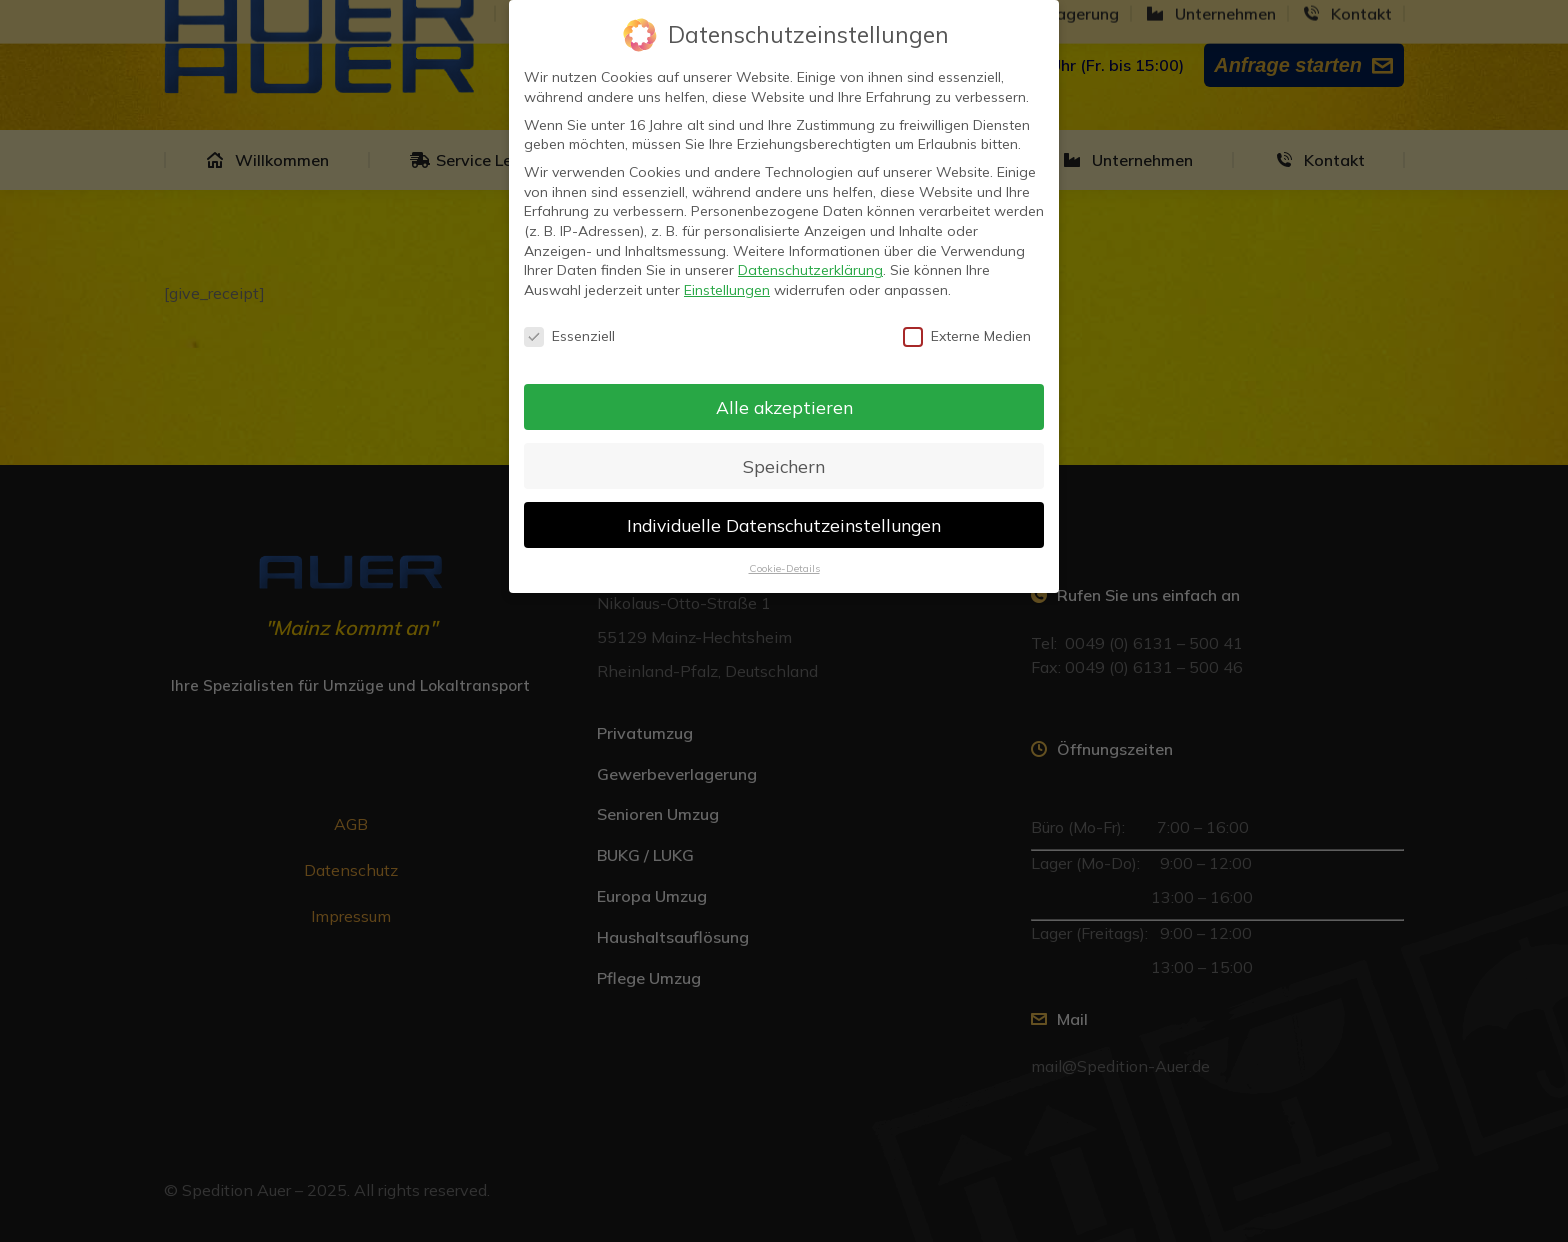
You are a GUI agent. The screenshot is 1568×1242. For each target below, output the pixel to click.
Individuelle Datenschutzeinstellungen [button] (784, 524)
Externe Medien (967, 335)
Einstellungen (727, 289)
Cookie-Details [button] (784, 568)
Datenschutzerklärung (810, 269)
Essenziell (569, 335)
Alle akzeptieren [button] (784, 406)
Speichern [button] (784, 465)
